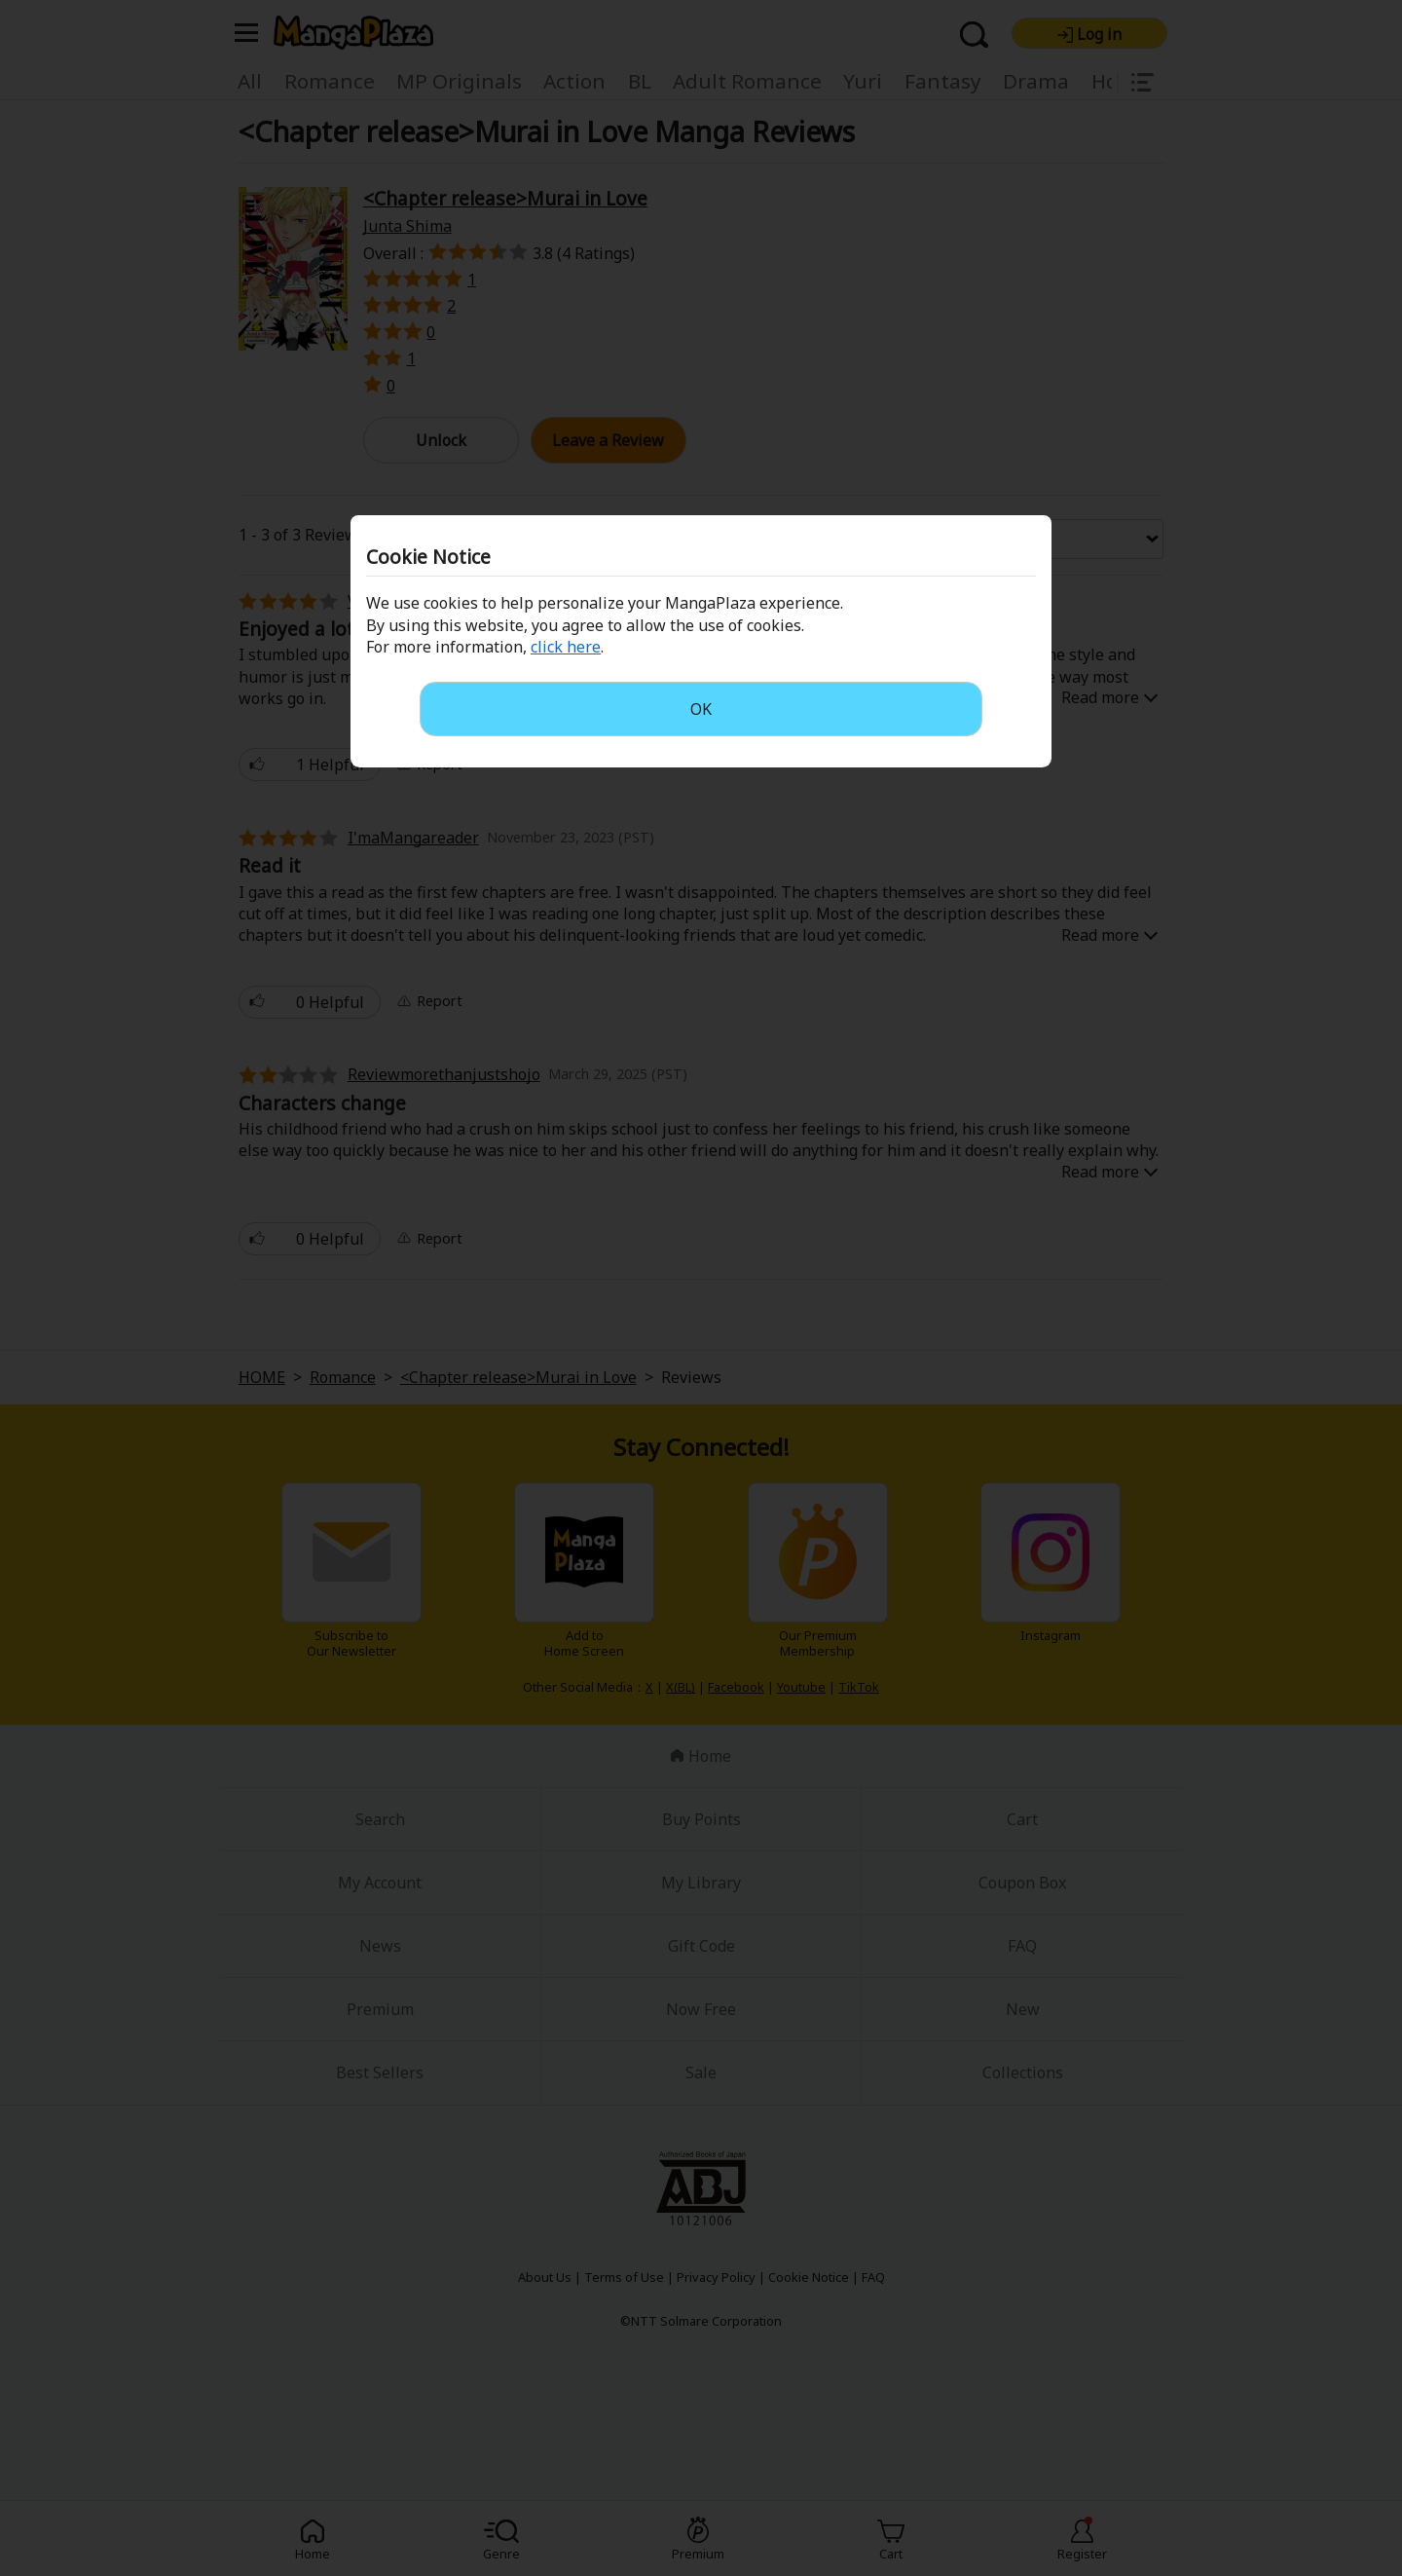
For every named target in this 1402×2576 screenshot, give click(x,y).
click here (566, 646)
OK (701, 709)
